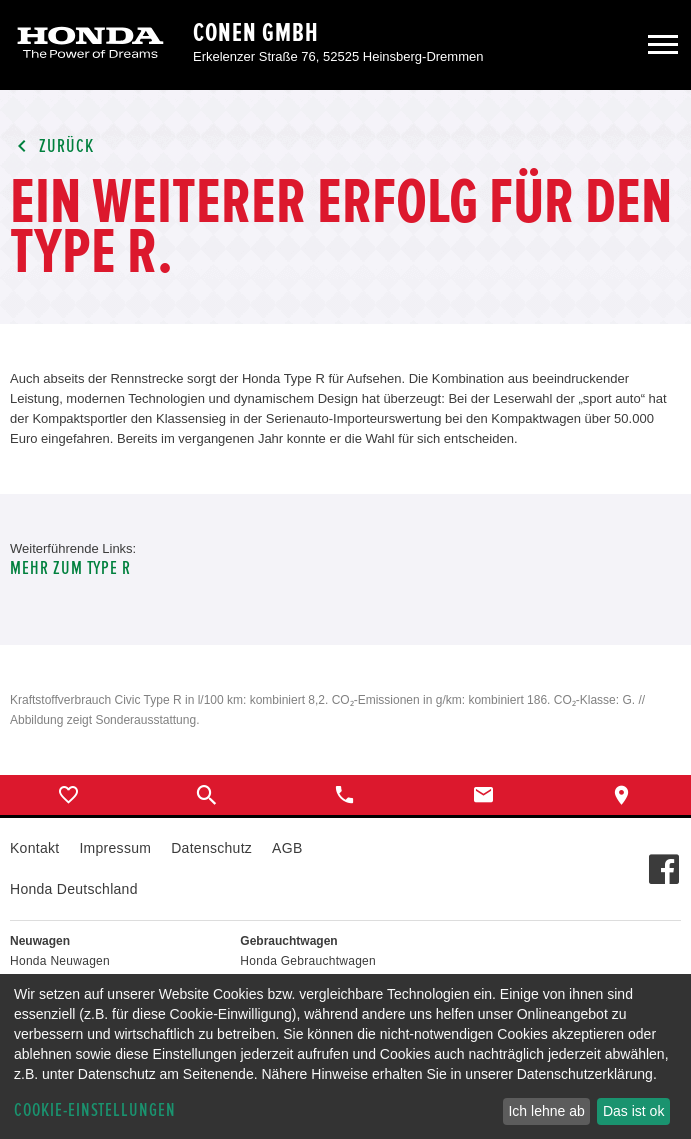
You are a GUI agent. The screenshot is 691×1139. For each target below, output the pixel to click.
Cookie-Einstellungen (95, 1110)
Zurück (52, 146)
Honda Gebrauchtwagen (308, 961)
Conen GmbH (256, 33)
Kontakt (34, 848)
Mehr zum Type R (70, 568)
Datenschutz (211, 848)
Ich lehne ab (546, 1111)
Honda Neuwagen (60, 961)
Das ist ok (633, 1111)
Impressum (115, 848)
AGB (287, 848)
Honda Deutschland (74, 889)
